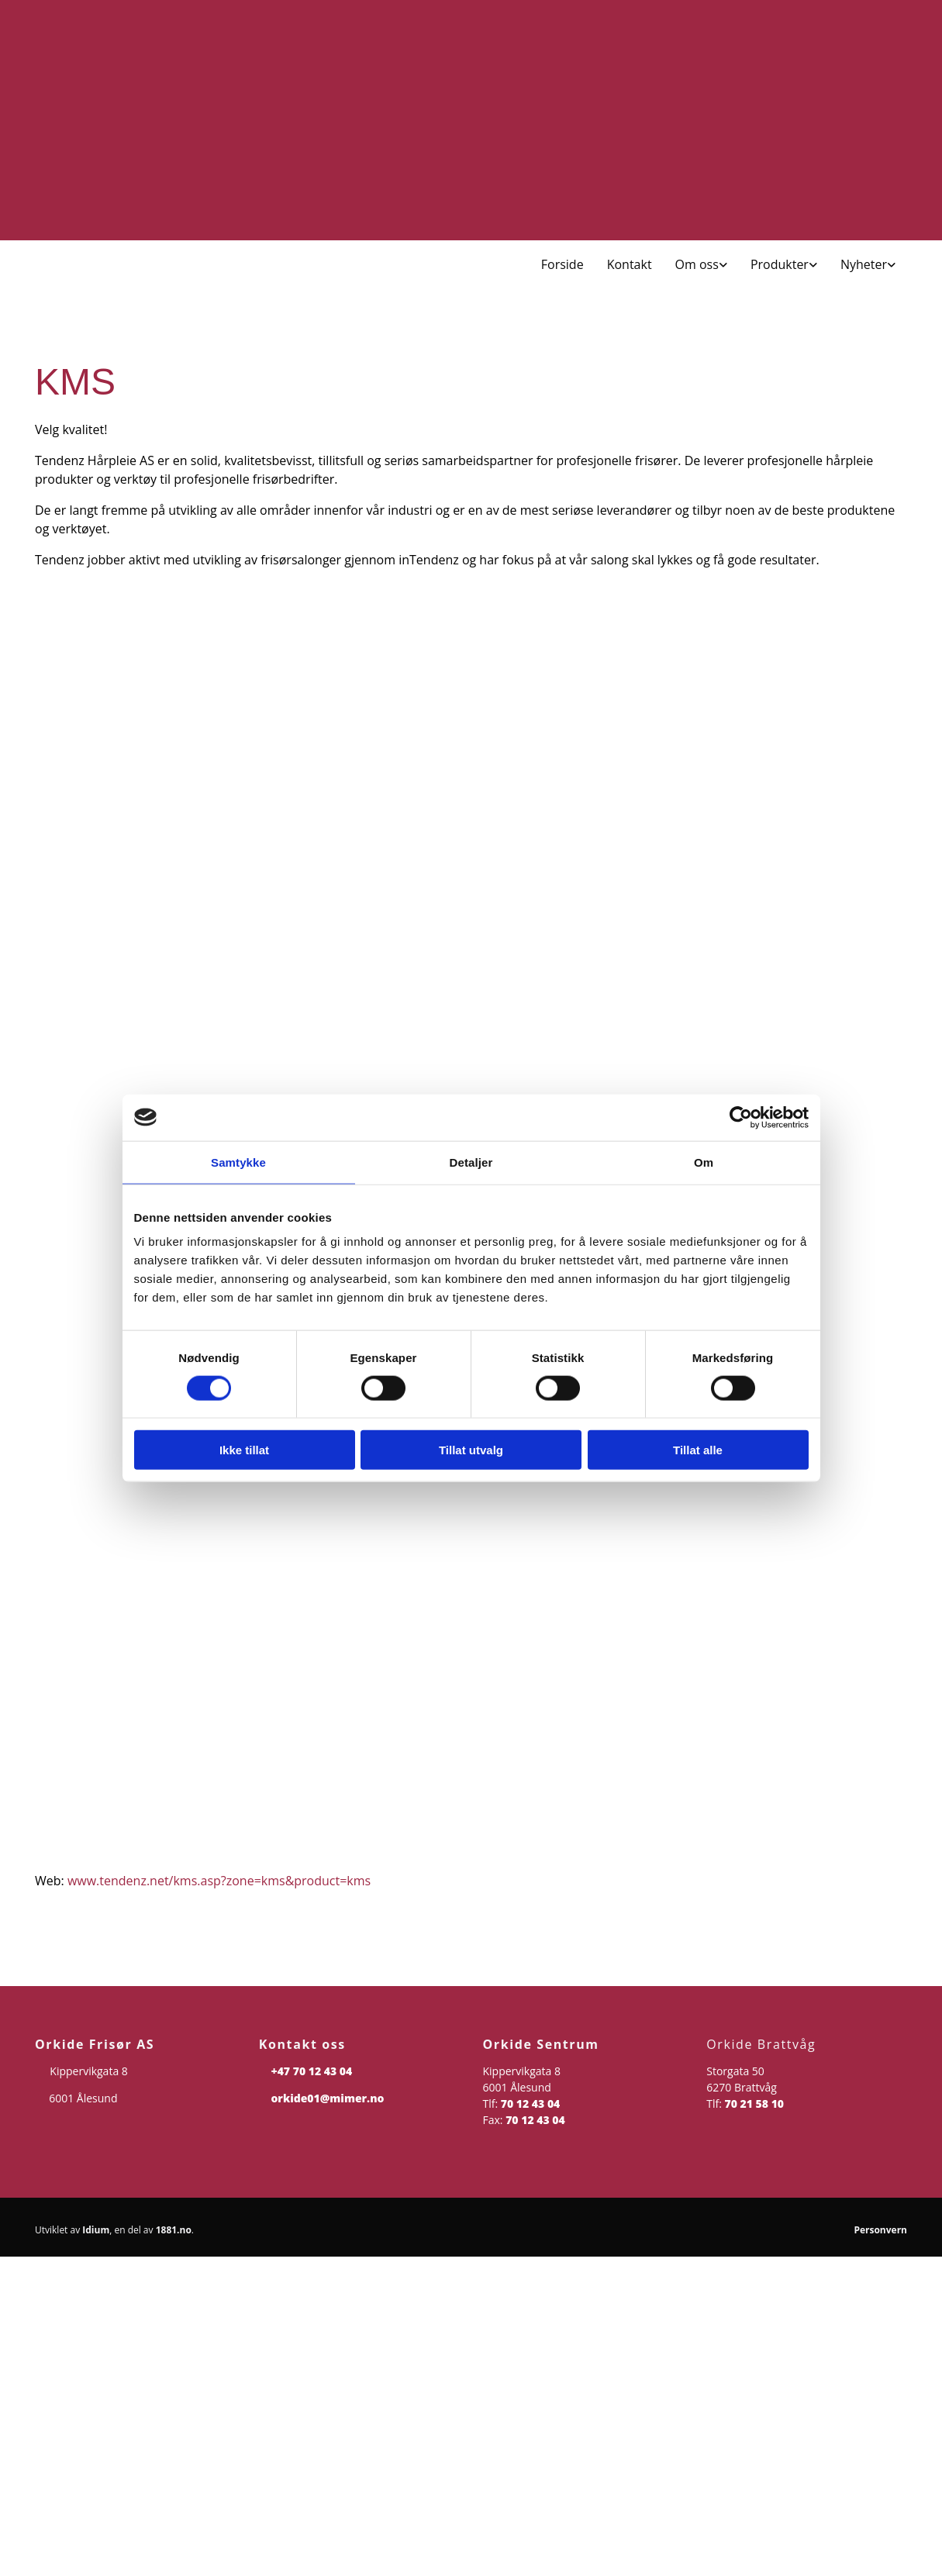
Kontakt (629, 264)
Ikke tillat (244, 1450)
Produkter (779, 264)
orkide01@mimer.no (327, 2098)
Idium (95, 2229)
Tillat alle (698, 1450)
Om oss (697, 264)
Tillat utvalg (471, 1450)
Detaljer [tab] (471, 1161)
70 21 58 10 (755, 2103)
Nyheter (863, 264)
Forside (562, 264)
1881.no (174, 2229)
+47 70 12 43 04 (311, 2071)
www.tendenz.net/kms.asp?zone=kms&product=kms (219, 1880)
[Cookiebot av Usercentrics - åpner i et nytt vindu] (741, 1117)
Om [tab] (703, 1161)
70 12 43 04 (531, 2103)
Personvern (880, 2229)
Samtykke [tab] (238, 1161)
